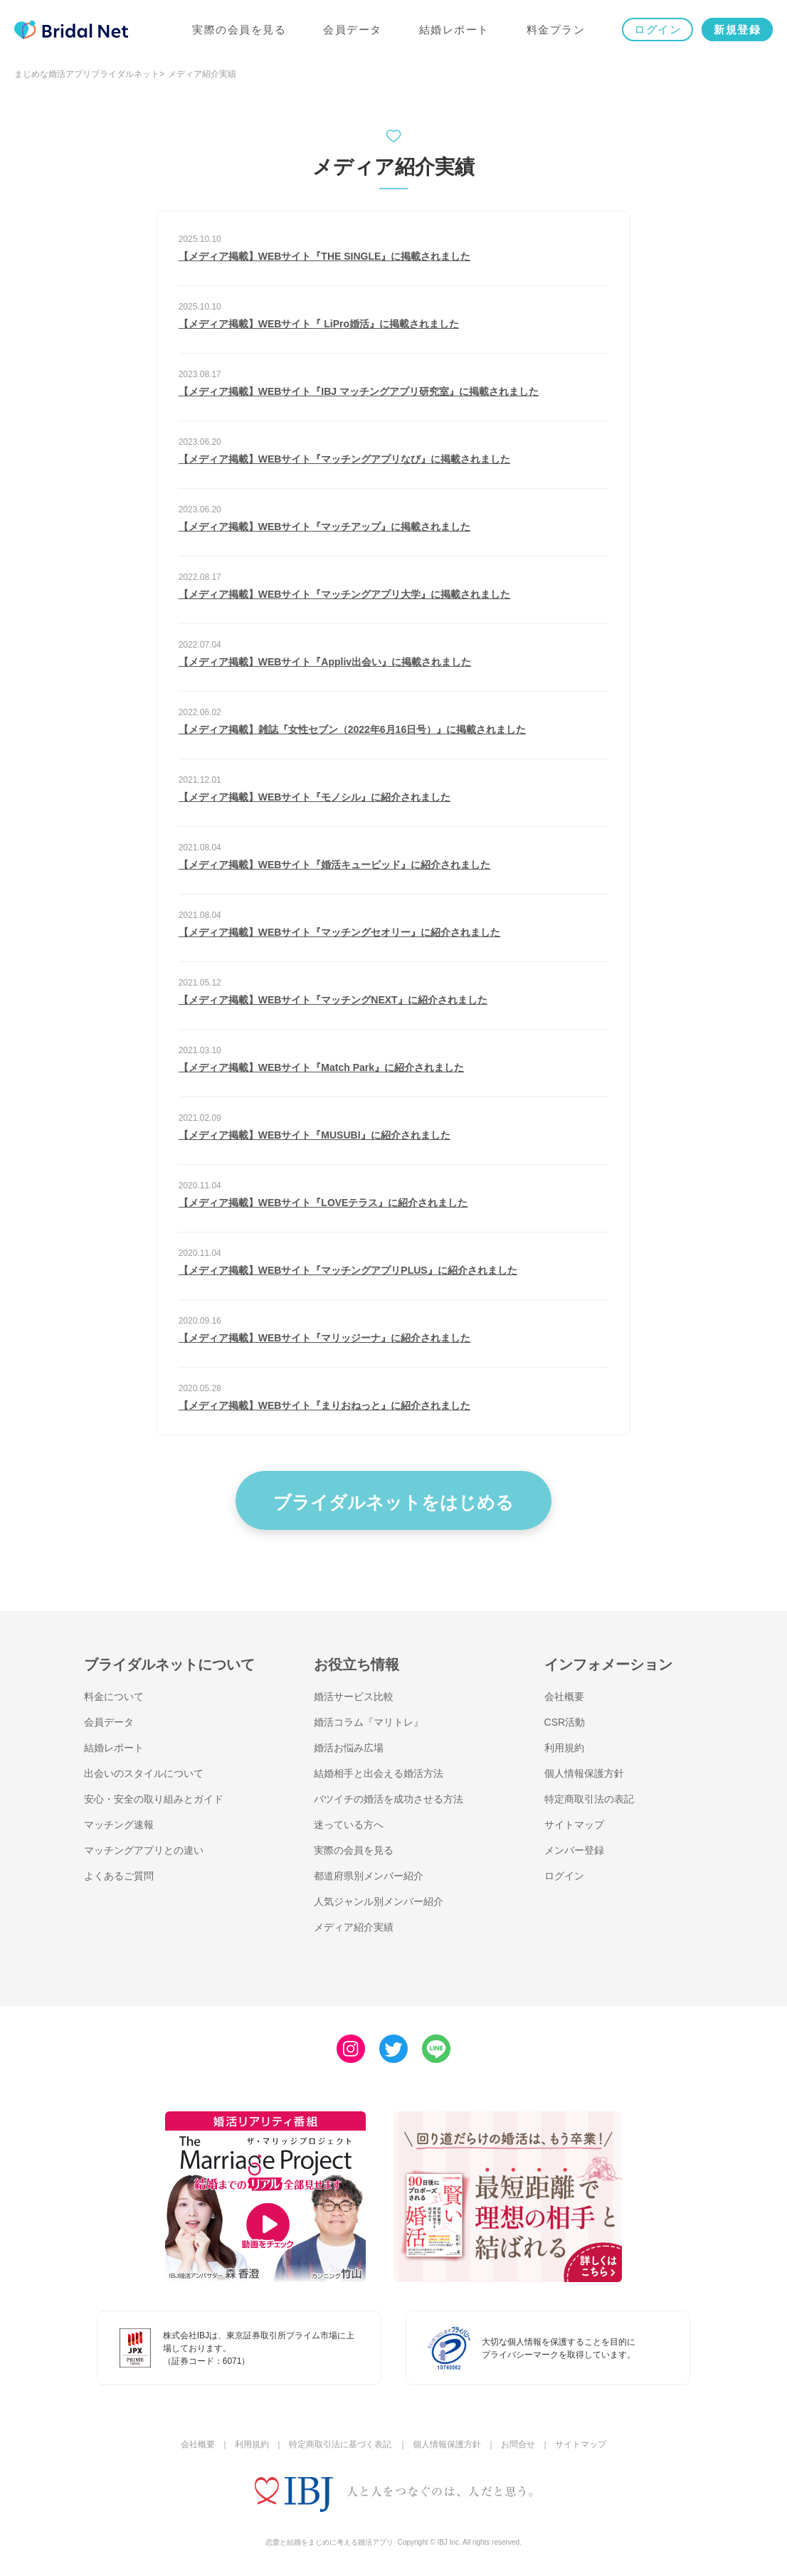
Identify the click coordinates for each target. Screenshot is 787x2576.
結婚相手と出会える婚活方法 (378, 1773)
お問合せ (518, 2444)
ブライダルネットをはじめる (393, 1502)
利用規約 (564, 1747)
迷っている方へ (349, 1824)
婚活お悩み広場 (349, 1747)
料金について (114, 1696)
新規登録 (737, 29)
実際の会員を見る (239, 29)
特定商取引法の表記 (589, 1799)
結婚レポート (454, 29)
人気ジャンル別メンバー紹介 (378, 1901)
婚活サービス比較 (354, 1696)
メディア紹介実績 (354, 1927)
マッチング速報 (119, 1824)
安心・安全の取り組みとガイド (153, 1799)
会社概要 (564, 1696)
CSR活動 (565, 1722)
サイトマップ (574, 1824)
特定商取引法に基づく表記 (340, 2444)
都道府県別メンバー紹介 (368, 1875)
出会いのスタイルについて (144, 1773)
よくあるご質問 (119, 1875)
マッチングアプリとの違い (144, 1850)
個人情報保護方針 (584, 1773)
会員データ (352, 29)
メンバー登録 (574, 1850)
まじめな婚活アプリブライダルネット (86, 74)
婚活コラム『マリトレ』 (368, 1722)
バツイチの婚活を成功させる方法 (388, 1799)
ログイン (657, 29)
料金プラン (556, 29)
